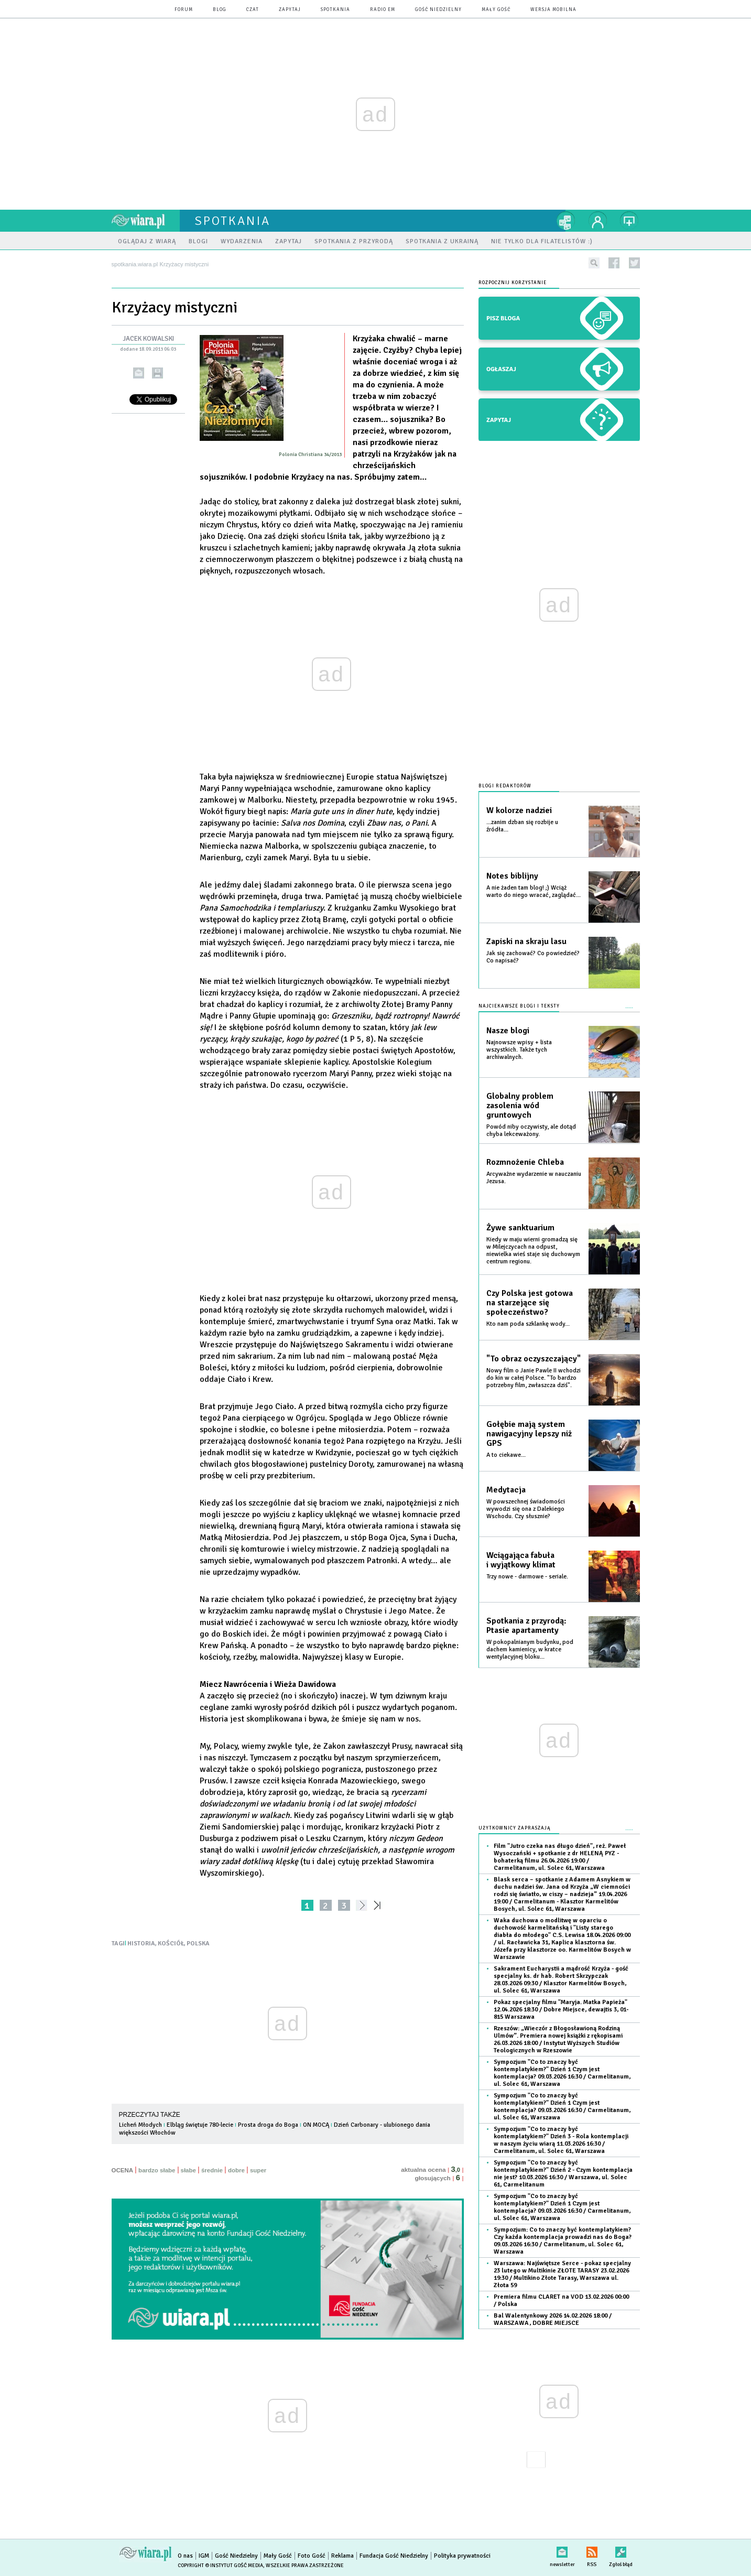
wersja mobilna (553, 10)
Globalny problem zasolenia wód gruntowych (519, 1105)
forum (184, 10)
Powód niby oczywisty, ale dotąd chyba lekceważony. (531, 1130)
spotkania (335, 10)
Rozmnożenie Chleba (525, 1162)
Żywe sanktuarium (520, 1227)
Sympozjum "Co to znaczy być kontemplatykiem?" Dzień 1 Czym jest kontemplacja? (562, 2073)
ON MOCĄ (316, 2125)
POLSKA (198, 1943)
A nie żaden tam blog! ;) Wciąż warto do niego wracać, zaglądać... (533, 891)
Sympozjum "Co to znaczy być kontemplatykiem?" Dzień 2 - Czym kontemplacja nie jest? (563, 2174)
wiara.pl (146, 221)
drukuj (157, 372)
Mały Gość (496, 10)
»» (379, 1905)
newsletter (562, 2550)
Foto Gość (311, 2556)
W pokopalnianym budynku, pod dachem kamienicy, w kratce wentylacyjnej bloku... (529, 1649)
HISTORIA (141, 1943)
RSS (591, 2550)
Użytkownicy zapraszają (514, 1828)
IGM (204, 2556)
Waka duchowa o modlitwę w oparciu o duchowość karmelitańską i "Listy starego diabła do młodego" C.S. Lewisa (562, 1939)
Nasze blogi (507, 1030)
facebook (613, 262)
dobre (236, 2170)
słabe (188, 2170)
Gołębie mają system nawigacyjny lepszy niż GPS (529, 1434)
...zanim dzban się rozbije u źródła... (522, 826)
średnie (212, 2170)
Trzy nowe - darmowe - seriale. (527, 1577)
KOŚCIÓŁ (171, 1943)
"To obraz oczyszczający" (533, 1358)
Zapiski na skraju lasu (526, 941)
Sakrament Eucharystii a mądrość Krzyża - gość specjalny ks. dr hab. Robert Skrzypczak (561, 1980)
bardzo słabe (156, 2170)
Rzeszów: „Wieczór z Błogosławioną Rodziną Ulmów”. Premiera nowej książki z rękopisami (558, 2039)
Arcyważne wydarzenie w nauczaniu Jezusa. (533, 1177)
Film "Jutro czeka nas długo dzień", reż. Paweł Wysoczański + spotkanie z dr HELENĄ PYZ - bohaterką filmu (560, 1857)
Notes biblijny (512, 876)
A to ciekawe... (506, 1455)
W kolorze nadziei (519, 810)
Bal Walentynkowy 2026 (553, 2319)
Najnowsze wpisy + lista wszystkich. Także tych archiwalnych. (519, 1049)
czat (252, 10)
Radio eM (382, 10)
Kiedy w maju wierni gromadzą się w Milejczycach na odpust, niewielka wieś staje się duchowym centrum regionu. (533, 1250)
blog (219, 10)
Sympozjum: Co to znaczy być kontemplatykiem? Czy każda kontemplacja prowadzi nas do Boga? (563, 2241)
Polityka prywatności (462, 2556)
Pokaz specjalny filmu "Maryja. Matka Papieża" (561, 2009)
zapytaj (290, 10)
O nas (185, 2556)
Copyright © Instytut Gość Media (220, 2565)
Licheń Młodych (140, 2125)
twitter (634, 262)
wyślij (138, 372)
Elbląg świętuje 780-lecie (200, 2125)
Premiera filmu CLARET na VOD (561, 2300)
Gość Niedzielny (438, 10)
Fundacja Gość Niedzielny (394, 2556)
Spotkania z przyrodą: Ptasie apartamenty (526, 1625)
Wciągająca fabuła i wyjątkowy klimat (521, 1560)
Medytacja (506, 1490)
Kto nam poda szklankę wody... (528, 1324)
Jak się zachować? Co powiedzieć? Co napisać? (533, 957)
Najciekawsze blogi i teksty (519, 1006)
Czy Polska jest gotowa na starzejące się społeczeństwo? (529, 1303)
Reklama (342, 2556)
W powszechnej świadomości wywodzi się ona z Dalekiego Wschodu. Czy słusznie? (525, 1509)
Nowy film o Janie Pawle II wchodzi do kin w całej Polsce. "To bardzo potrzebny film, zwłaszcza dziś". (533, 1378)
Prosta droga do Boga (268, 2125)
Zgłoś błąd (621, 2550)
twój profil (598, 220)
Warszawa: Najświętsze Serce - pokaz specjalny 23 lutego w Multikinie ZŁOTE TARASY (562, 2274)
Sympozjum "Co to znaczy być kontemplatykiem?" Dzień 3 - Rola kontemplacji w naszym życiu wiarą (561, 2140)
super (258, 2170)
